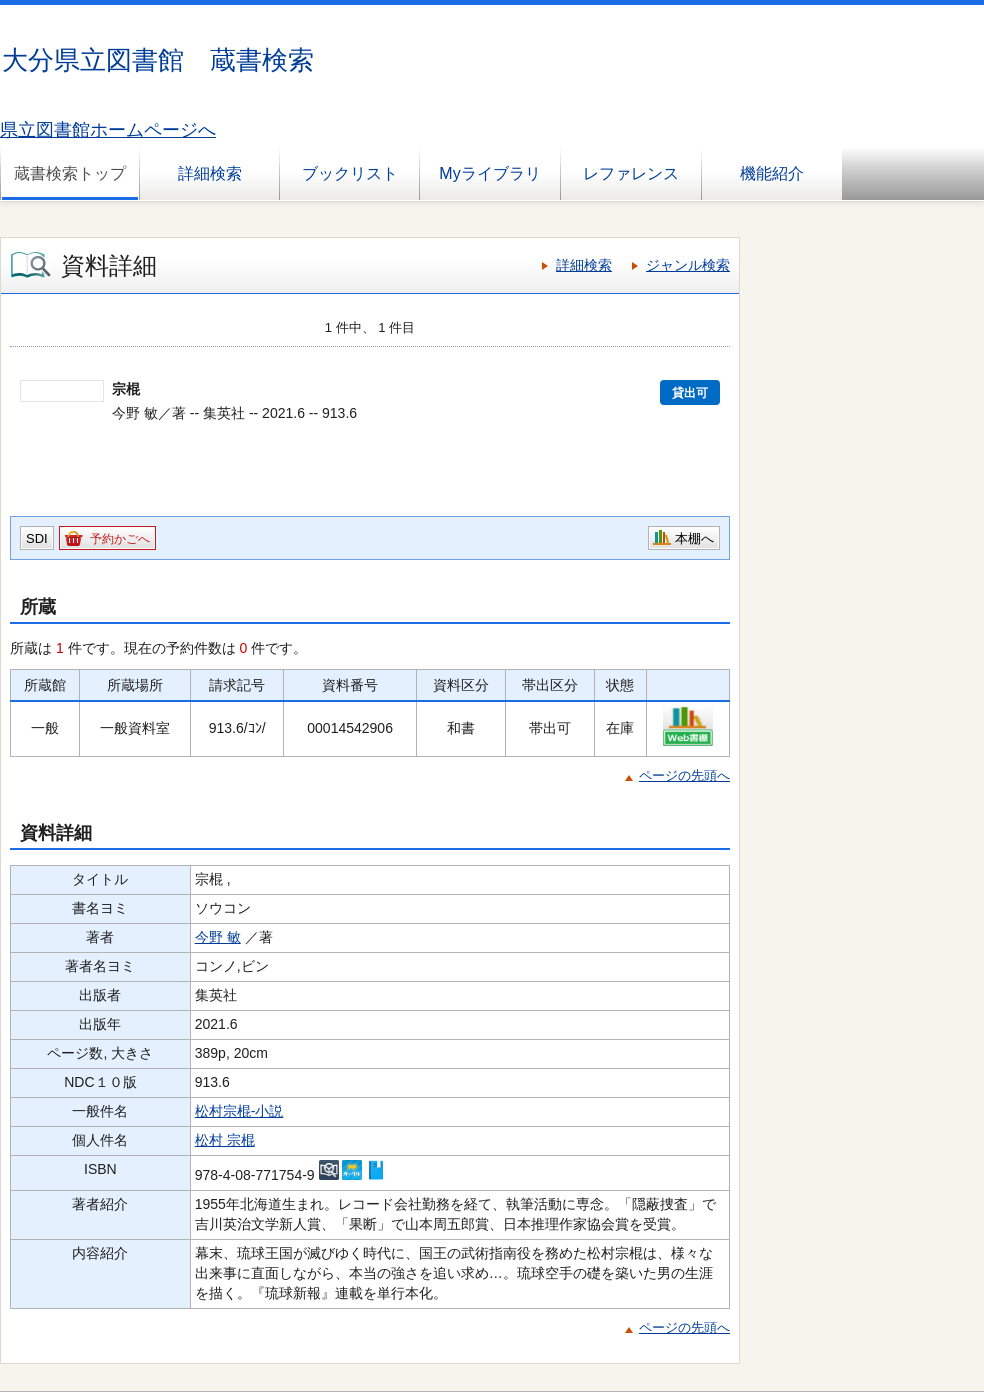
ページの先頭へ (684, 775)
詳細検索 (210, 173)
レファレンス (631, 173)
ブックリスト (350, 173)
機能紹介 (772, 173)
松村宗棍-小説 (239, 1111)
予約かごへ (120, 539)
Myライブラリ (489, 173)
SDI (37, 538)
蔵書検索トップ (70, 173)
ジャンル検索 (688, 265)
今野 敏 (218, 937)
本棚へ (694, 538)
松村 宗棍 (225, 1140)
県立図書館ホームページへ (108, 130)
